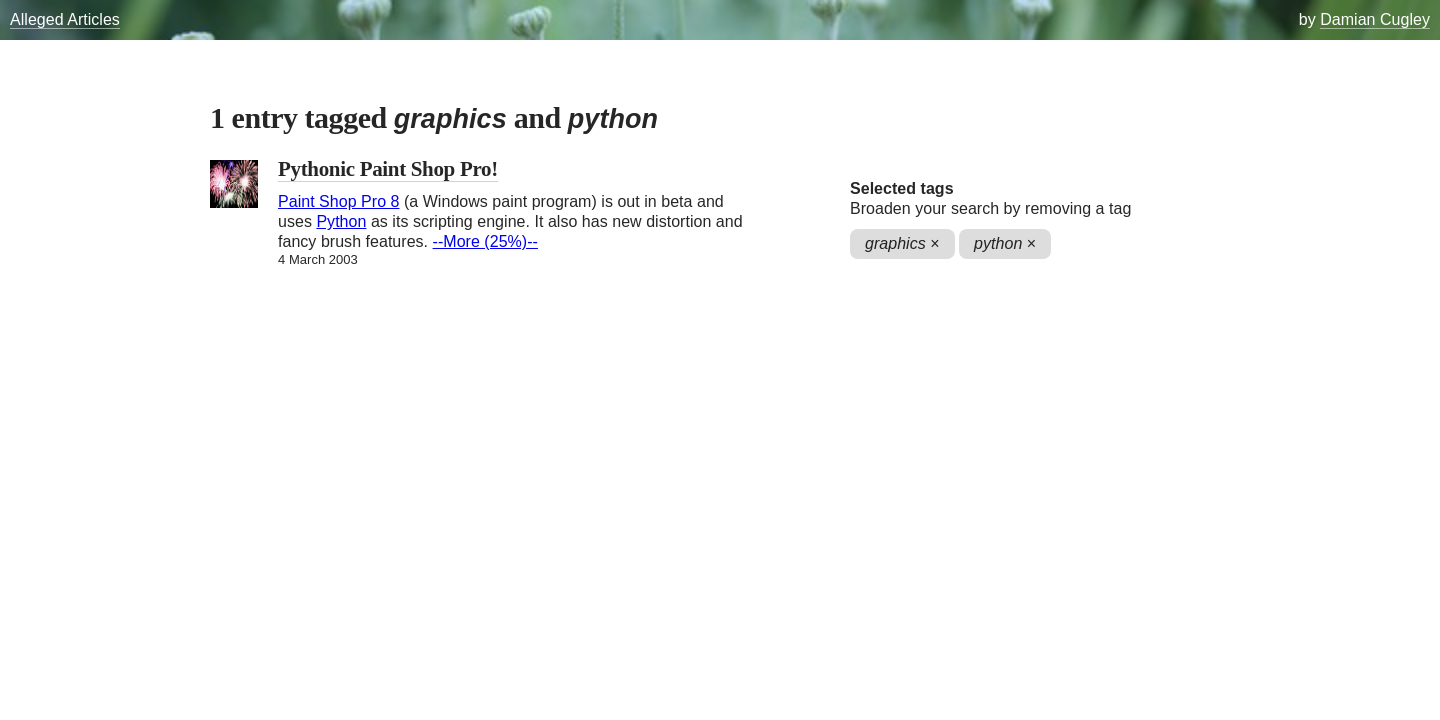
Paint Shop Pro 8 (338, 201)
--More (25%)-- (485, 241)
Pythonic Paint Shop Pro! (388, 169)
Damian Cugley (1375, 19)
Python (341, 221)
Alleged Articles (65, 19)
